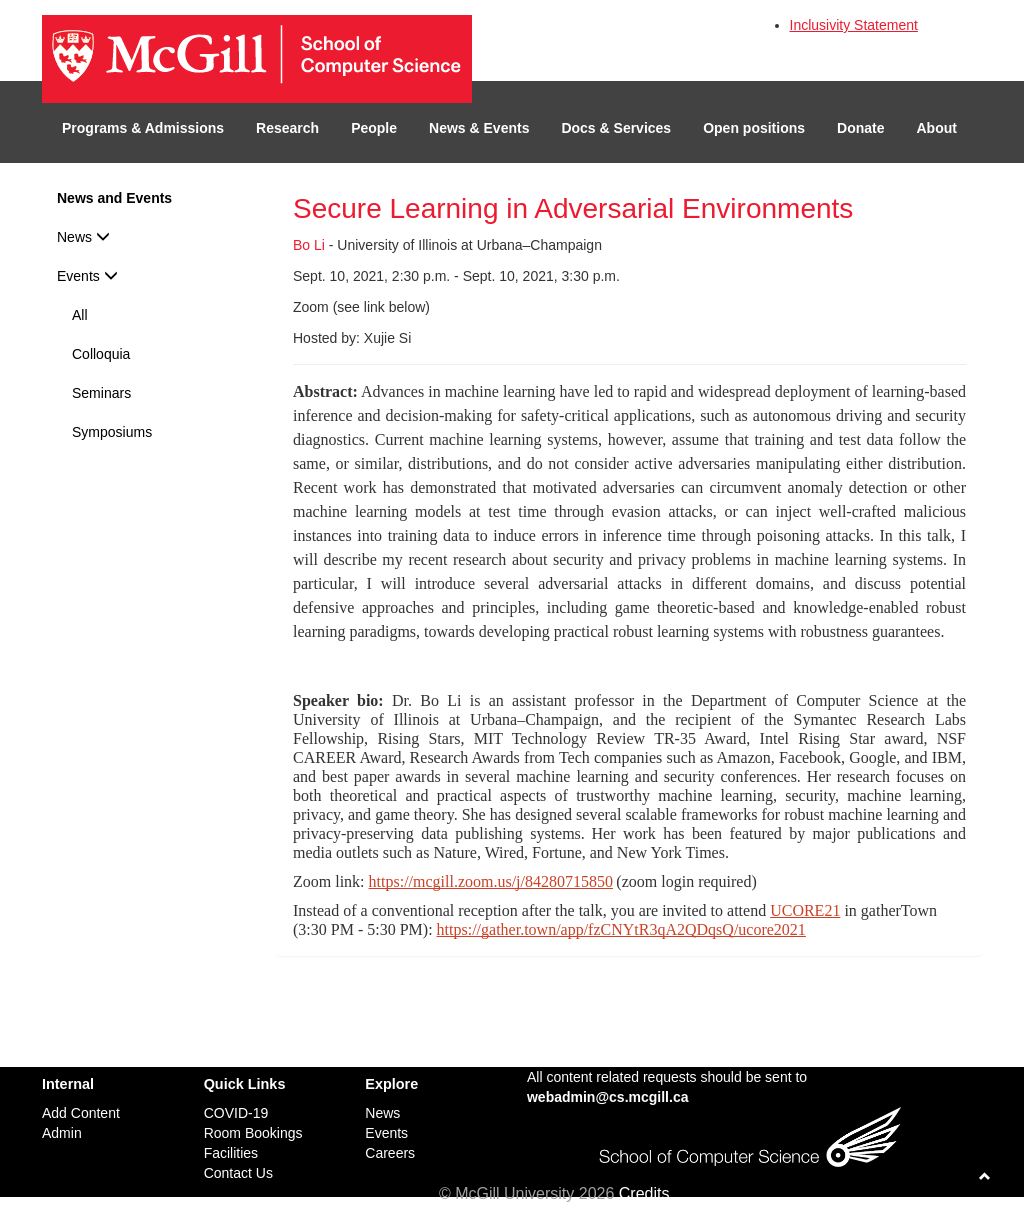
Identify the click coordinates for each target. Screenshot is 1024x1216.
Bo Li (309, 245)
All (80, 315)
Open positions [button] (754, 128)
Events (87, 276)
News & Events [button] (479, 128)
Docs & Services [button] (616, 128)
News (83, 237)
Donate (860, 128)
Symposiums (112, 432)
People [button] (374, 128)
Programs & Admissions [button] (143, 128)
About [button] (937, 128)
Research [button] (287, 128)
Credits (644, 1193)
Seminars (101, 393)
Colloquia (101, 354)
